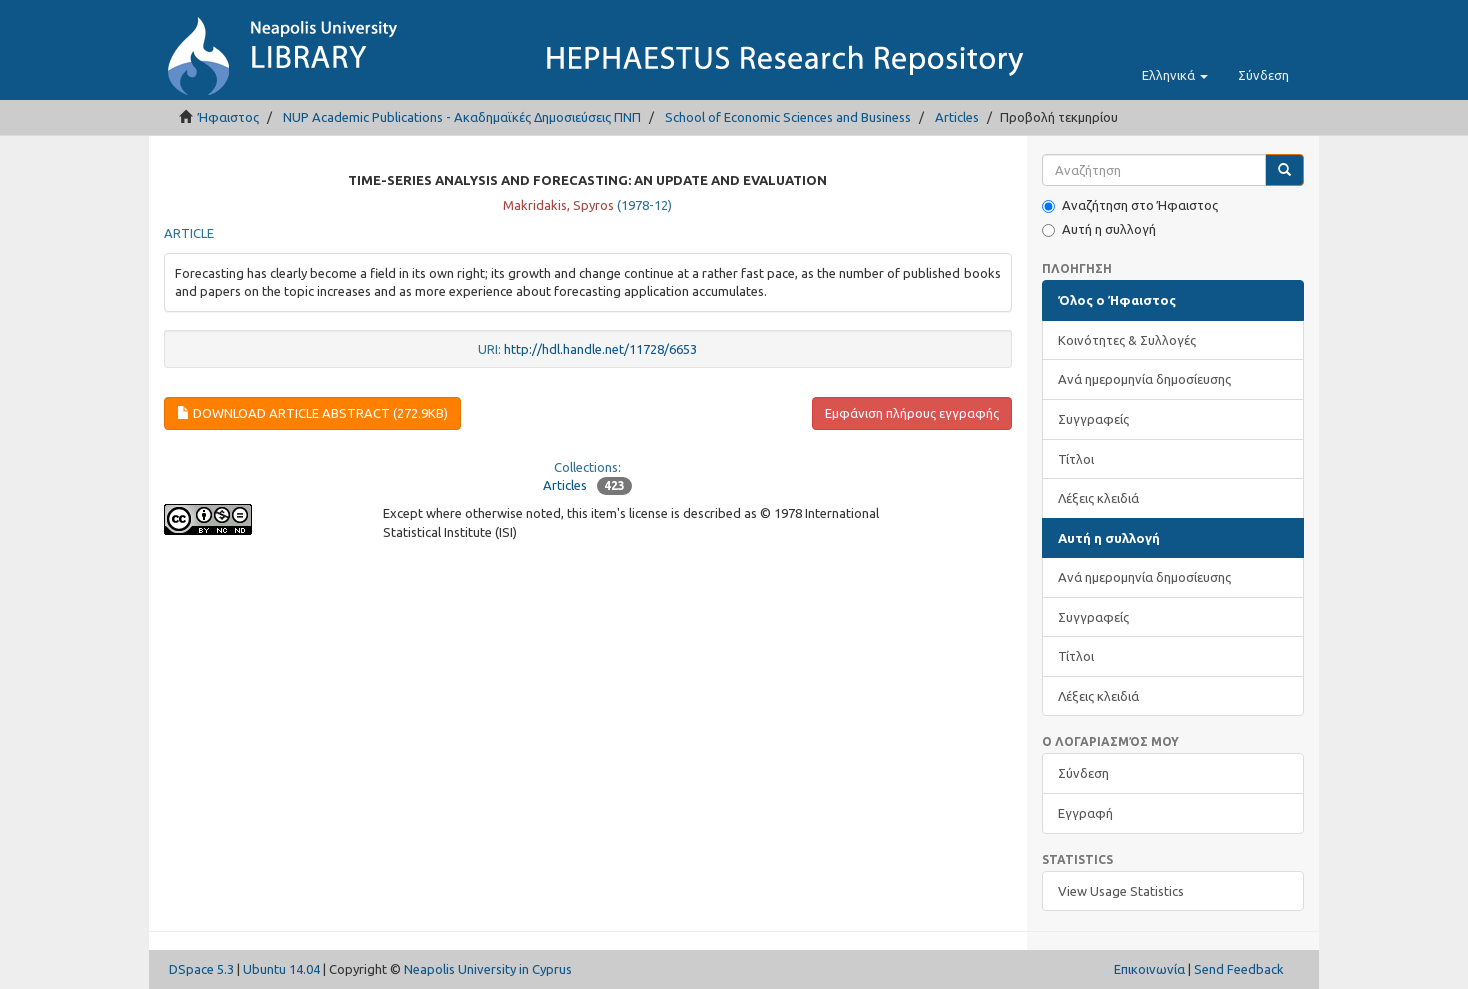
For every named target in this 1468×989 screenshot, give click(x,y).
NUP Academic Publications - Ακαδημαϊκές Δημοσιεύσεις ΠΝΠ (462, 117)
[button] (1175, 75)
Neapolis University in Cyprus (488, 969)
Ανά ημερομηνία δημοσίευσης (1144, 379)
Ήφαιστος (228, 117)
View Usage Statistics (1121, 891)
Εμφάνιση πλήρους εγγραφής (912, 413)
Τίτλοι (1076, 459)
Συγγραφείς (1093, 419)
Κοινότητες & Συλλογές (1127, 340)
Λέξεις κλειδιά (1098, 498)
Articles (957, 117)
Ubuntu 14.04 (281, 969)
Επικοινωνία (1149, 969)
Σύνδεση (1083, 773)
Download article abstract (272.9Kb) (312, 413)
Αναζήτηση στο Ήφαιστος (1130, 205)
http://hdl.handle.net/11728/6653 (600, 349)
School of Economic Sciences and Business (788, 117)
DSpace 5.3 (201, 969)
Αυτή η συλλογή (1099, 229)
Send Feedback (1239, 969)
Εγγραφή (1085, 813)
